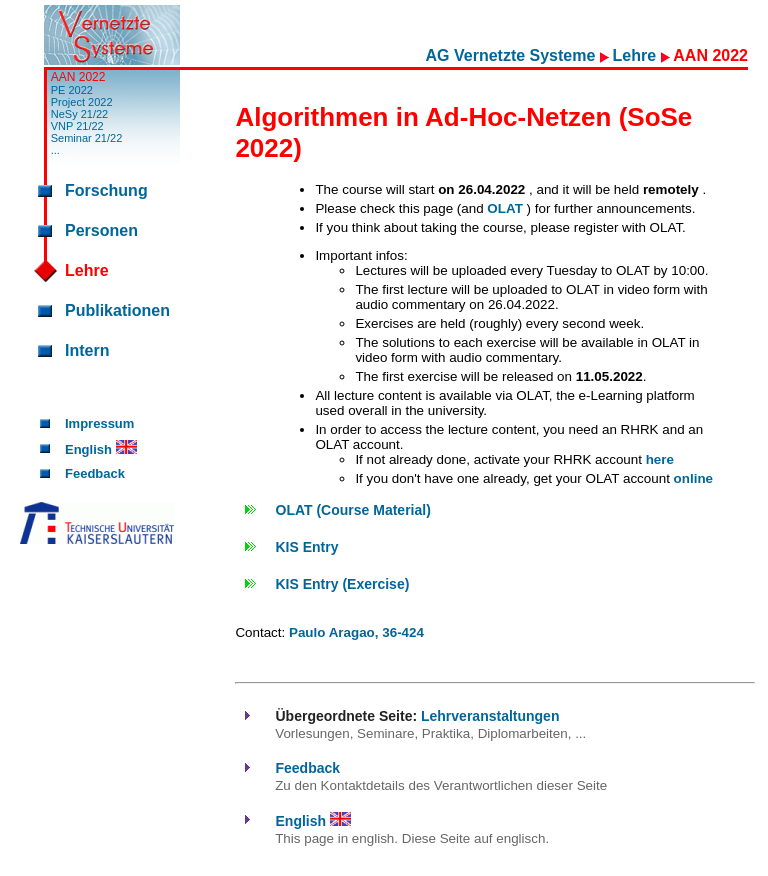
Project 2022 (82, 102)
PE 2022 (72, 90)
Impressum (99, 423)
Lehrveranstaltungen (490, 716)
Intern (87, 350)
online (693, 478)
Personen (101, 230)
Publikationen (117, 310)
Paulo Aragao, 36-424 (356, 632)
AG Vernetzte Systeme (513, 55)
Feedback (95, 473)
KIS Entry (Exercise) (343, 584)
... (55, 150)
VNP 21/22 (77, 126)
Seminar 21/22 (87, 138)
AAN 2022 (78, 77)
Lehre (637, 55)
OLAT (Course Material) (353, 510)
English (101, 449)
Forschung (106, 190)
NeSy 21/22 (79, 114)
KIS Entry (307, 547)
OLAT (506, 208)
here (660, 459)
